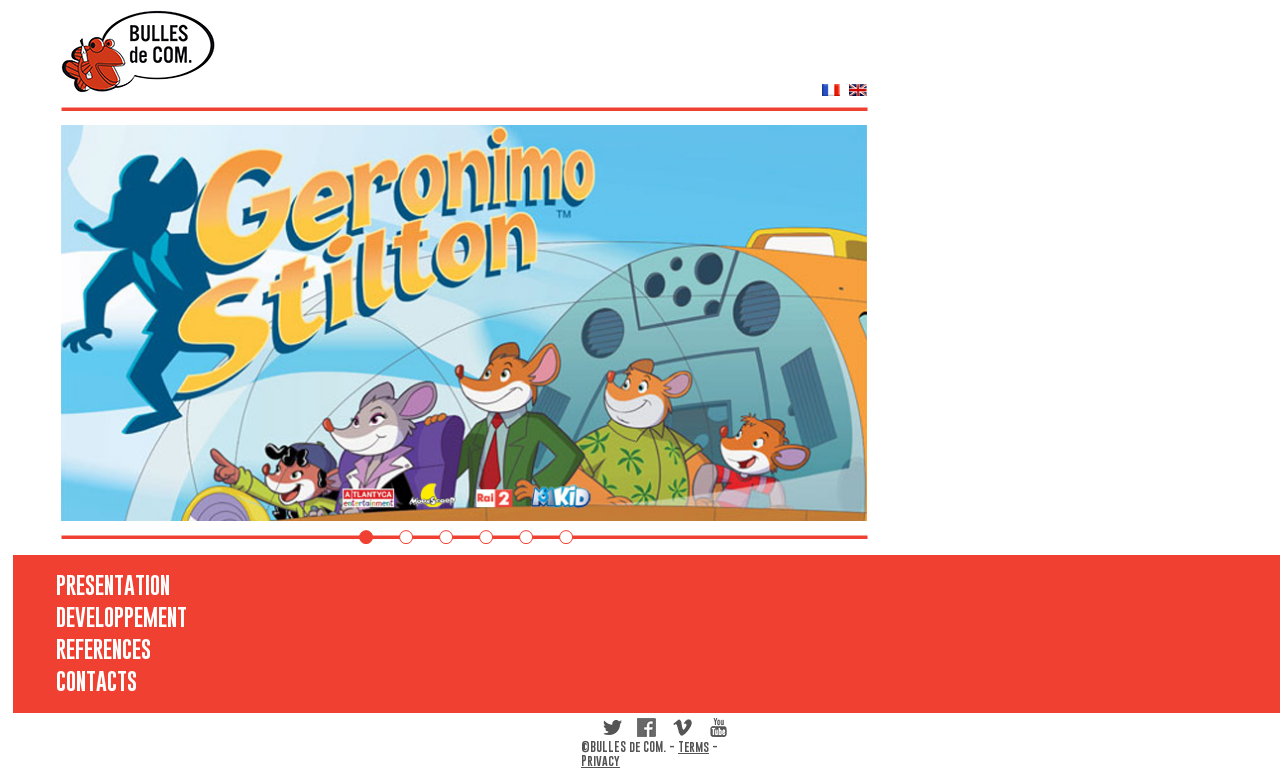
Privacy (600, 761)
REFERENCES (93, 649)
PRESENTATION (93, 585)
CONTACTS (93, 681)
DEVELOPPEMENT (93, 617)
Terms (693, 747)
